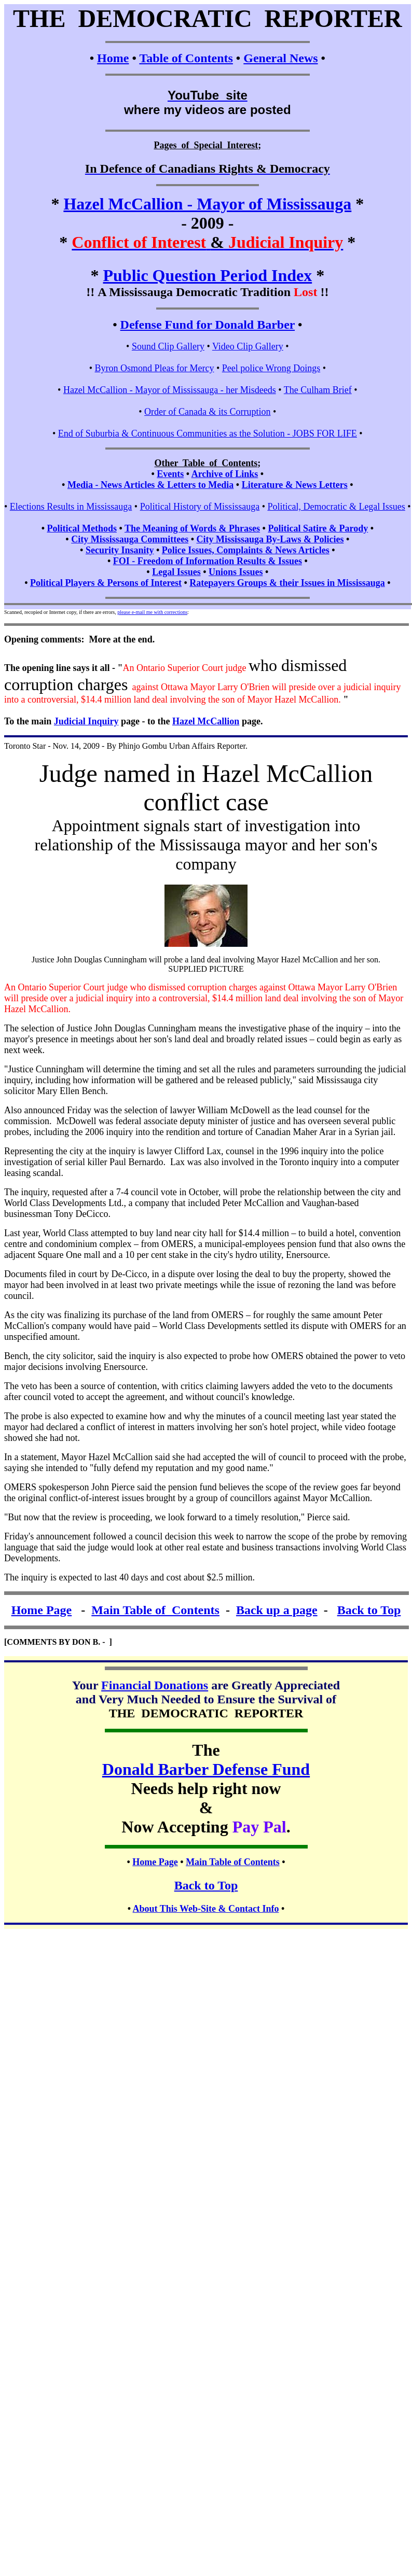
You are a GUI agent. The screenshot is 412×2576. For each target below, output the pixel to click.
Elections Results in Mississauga (71, 506)
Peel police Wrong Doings (271, 368)
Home (113, 58)
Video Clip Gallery (247, 346)
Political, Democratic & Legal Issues (336, 506)
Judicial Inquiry (86, 721)
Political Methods (81, 528)
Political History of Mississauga (200, 506)
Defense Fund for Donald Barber (207, 324)
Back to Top (369, 1610)
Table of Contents (185, 58)
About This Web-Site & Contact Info (206, 1908)
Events (170, 474)
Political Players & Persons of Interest (106, 583)
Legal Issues (176, 572)
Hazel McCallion (205, 721)
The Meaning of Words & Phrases (192, 528)
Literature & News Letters (295, 485)
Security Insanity (120, 550)
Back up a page (277, 1610)
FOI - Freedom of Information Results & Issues (207, 561)
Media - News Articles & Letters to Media (150, 485)
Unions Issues (236, 572)
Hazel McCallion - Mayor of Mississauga (207, 203)
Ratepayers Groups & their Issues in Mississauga (286, 583)
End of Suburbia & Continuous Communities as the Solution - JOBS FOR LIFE (207, 433)
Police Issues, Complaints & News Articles (245, 550)
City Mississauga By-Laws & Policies (270, 539)
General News (280, 58)
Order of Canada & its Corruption (207, 412)
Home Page (41, 1610)
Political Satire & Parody (318, 528)
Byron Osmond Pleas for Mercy (154, 368)
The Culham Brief (318, 390)
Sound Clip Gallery (168, 346)
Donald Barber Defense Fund (206, 1769)
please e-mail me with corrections (152, 612)
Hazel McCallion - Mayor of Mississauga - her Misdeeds (169, 390)
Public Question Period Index (207, 275)
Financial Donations (154, 1685)
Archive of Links (224, 474)
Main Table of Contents (155, 1610)
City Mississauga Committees (129, 539)
